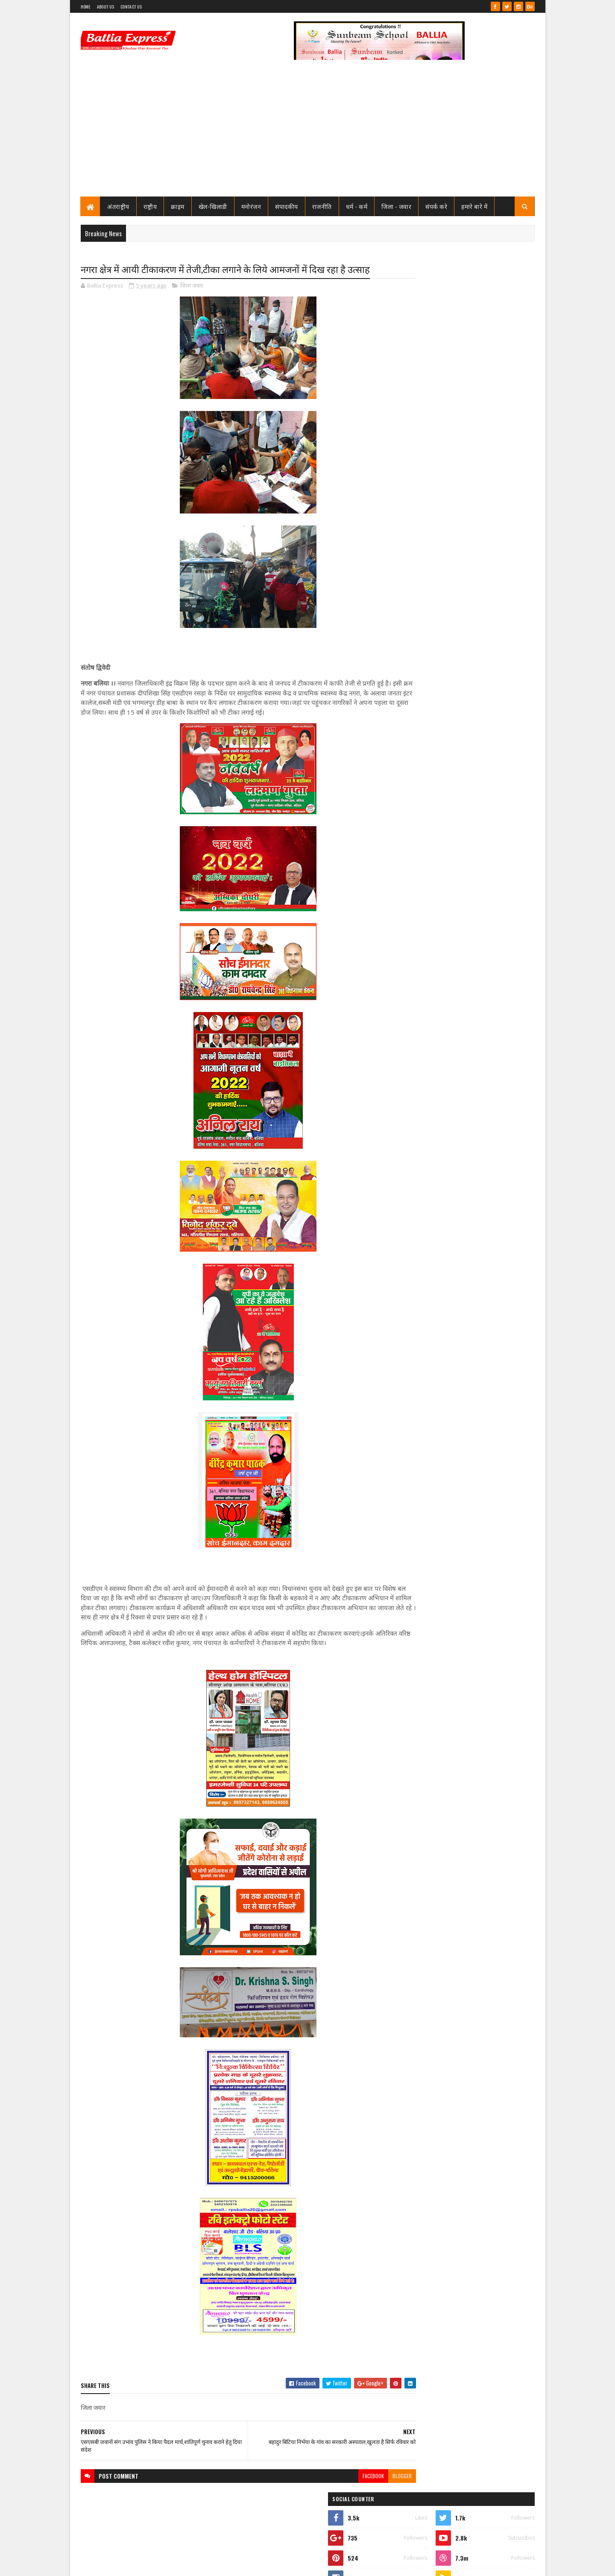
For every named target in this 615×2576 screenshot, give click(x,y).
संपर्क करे (437, 206)
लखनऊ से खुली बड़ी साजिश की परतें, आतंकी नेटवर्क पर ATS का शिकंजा (481, 993)
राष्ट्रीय (150, 206)
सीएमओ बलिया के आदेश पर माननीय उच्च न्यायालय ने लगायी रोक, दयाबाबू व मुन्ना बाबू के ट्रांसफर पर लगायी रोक (482, 441)
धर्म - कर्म (357, 206)
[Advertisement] (307, 132)
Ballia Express (425, 385)
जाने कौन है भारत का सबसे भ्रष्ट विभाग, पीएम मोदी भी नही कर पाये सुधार (481, 543)
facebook (340, 2476)
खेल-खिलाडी (213, 206)
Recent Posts (432, 575)
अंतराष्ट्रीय (119, 206)
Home (86, 6)
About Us (105, 6)
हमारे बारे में (475, 206)
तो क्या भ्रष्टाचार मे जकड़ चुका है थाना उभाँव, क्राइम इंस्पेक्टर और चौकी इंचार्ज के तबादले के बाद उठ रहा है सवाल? (485, 512)
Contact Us (131, 6)
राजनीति (322, 206)
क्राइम (178, 206)
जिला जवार (191, 286)
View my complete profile (426, 396)
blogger (369, 2476)
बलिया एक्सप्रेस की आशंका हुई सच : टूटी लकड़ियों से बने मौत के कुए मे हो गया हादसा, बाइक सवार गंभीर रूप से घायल (480, 942)
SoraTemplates (111, 2564)
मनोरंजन (251, 206)
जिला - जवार (397, 206)
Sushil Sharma (171, 2564)
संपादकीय (287, 206)
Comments (500, 575)
